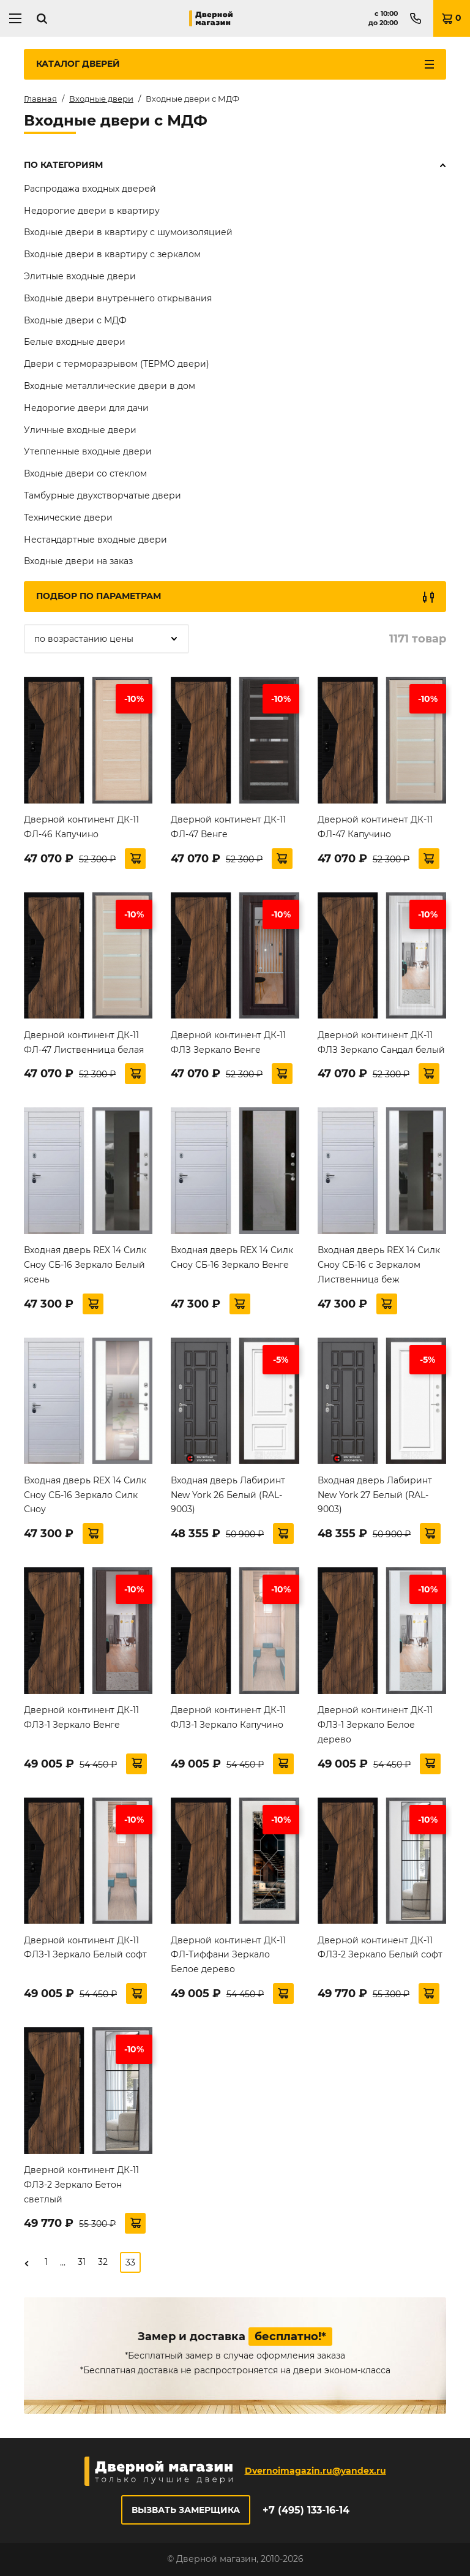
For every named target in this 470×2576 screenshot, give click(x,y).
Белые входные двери (74, 341)
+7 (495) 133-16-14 (306, 2510)
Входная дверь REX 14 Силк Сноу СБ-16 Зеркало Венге (232, 1257)
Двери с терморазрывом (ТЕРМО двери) (116, 363)
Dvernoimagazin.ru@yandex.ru (315, 2470)
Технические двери (68, 517)
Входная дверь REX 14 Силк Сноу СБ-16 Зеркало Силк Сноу (85, 1495)
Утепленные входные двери (88, 451)
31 (82, 2261)
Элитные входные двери (80, 276)
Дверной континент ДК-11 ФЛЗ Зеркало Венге (228, 1042)
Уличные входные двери (80, 429)
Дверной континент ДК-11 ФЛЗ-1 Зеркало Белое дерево (375, 1724)
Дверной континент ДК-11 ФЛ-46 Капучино (81, 827)
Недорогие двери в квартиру (92, 210)
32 (103, 2261)
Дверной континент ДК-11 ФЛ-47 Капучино (375, 827)
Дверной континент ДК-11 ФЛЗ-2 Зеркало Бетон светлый (81, 2184)
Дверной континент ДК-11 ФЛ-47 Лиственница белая (84, 1042)
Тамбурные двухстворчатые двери (102, 495)
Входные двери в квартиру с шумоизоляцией (128, 232)
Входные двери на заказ (78, 561)
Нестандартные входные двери (95, 539)
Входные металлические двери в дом (109, 385)
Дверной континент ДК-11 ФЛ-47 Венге (228, 827)
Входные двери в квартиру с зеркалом (112, 254)
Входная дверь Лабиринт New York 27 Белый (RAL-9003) (375, 1495)
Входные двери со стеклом (85, 473)
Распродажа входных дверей (90, 188)
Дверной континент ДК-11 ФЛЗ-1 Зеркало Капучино (228, 1717)
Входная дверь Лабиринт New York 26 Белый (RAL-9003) (228, 1495)
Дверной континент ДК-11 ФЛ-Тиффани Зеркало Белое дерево (228, 1955)
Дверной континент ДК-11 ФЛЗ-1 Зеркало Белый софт (85, 1947)
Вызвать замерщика (186, 2509)
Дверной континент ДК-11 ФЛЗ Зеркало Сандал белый (381, 1042)
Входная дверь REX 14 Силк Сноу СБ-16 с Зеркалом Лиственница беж (379, 1265)
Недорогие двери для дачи (86, 407)
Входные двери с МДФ (75, 320)
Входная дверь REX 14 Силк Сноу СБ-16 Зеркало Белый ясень (85, 1265)
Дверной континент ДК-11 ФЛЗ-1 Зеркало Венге (81, 1717)
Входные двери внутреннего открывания (118, 298)
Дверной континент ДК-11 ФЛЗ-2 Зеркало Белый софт (380, 1947)
